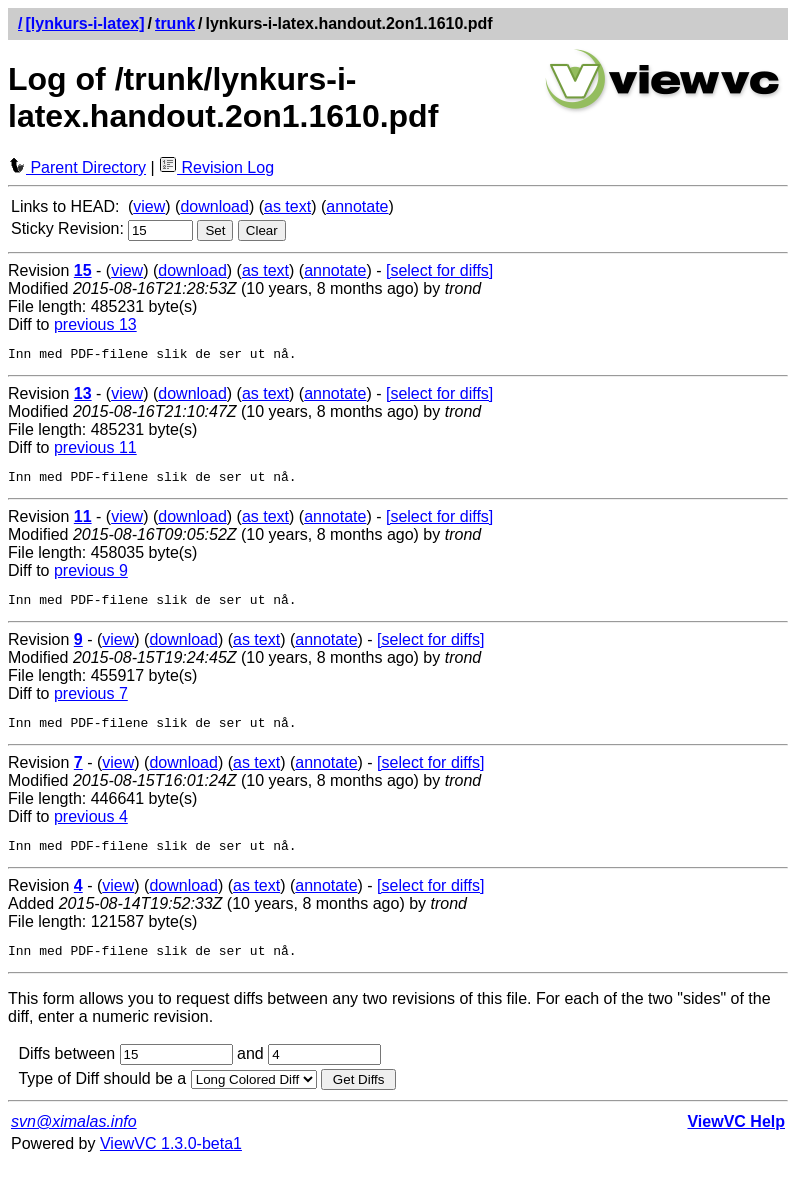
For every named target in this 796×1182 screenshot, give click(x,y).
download (214, 206)
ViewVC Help (736, 1139)
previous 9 (91, 576)
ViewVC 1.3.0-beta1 (171, 1161)
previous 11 (95, 450)
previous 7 (91, 702)
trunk (175, 23)
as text (287, 206)
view (149, 206)
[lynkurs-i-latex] (84, 23)
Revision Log (216, 167)
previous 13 (95, 324)
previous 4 (91, 828)
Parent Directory (77, 167)
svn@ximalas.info (74, 1139)
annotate (357, 206)
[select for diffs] (439, 270)
